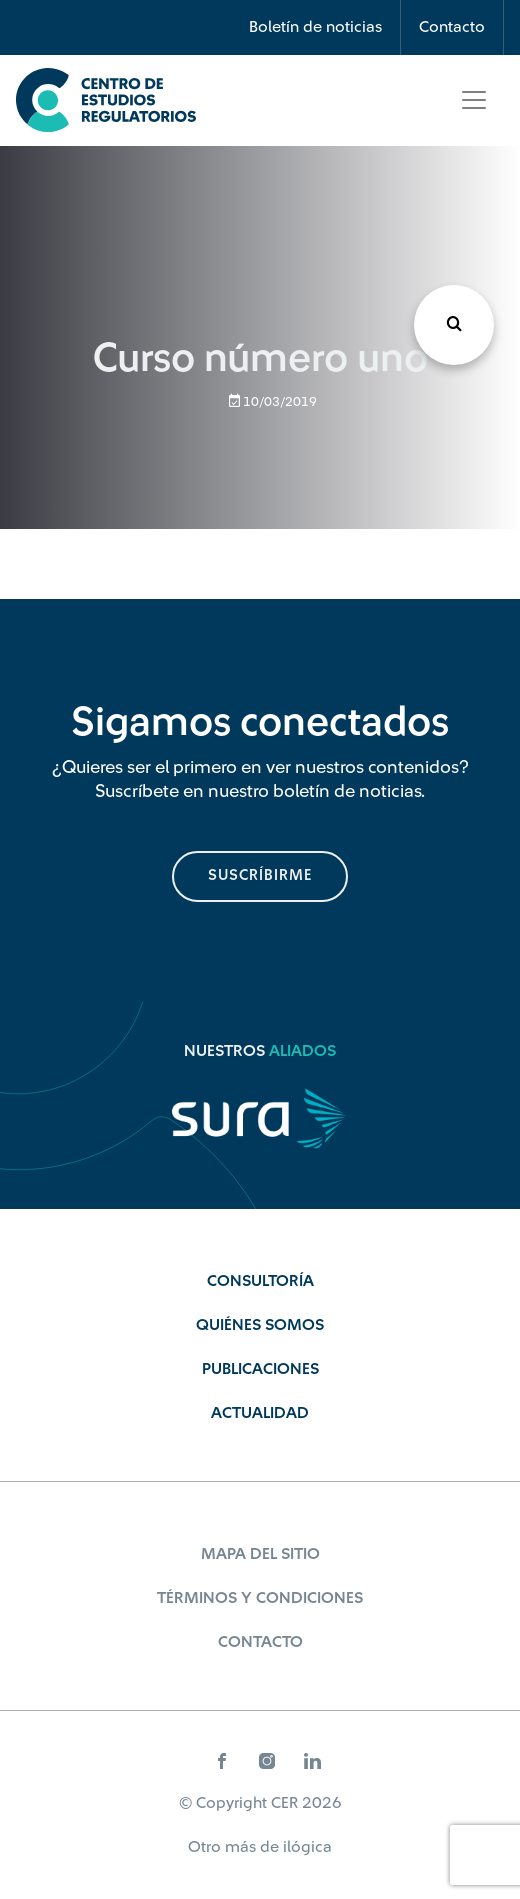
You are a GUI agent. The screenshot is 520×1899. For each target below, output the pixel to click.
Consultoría (260, 1281)
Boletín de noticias (315, 27)
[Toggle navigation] (474, 100)
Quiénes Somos (260, 1325)
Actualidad (260, 1413)
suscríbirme (260, 875)
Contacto (452, 27)
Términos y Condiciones (260, 1598)
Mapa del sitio (260, 1554)
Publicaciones (260, 1369)
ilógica (307, 1847)
